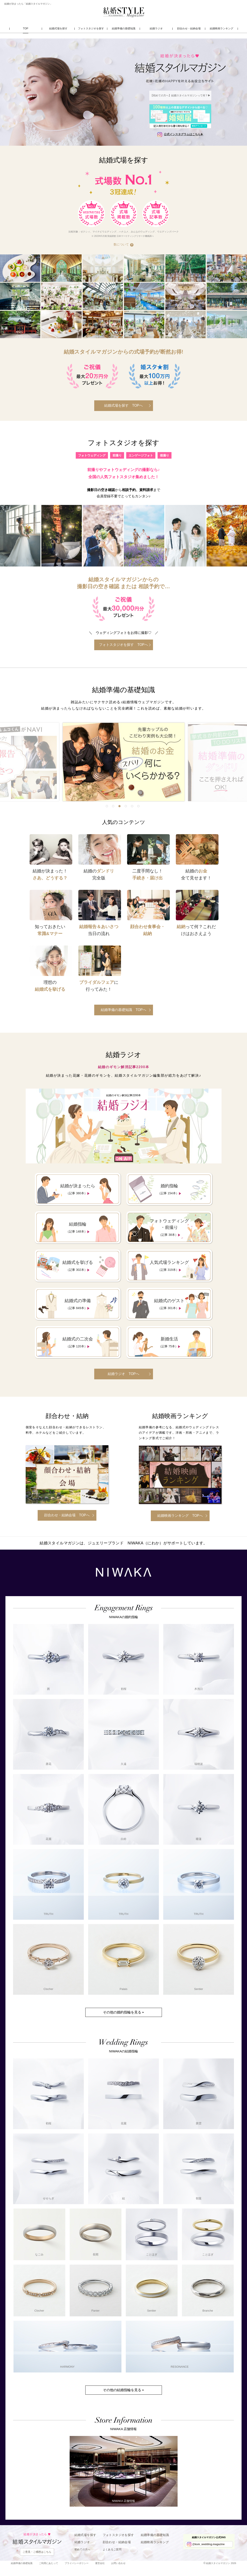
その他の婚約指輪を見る (122, 2012)
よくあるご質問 (112, 2549)
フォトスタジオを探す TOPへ (123, 645)
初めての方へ (82, 2549)
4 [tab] (126, 806)
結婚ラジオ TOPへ (123, 1374)
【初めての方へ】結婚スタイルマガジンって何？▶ (180, 95)
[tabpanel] (124, 762)
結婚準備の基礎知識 (155, 2535)
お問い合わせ (118, 2563)
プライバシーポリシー (77, 2563)
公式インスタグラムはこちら (183, 134)
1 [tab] (108, 806)
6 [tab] (139, 806)
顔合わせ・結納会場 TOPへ (67, 1515)
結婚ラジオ (82, 2542)
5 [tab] (133, 806)
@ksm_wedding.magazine (208, 2544)
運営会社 (100, 2563)
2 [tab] (114, 806)
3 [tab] (120, 806)
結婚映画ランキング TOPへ (180, 1515)
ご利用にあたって (48, 2563)
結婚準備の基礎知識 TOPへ (123, 1010)
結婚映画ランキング (155, 2542)
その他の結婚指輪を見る (122, 2390)
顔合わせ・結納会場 (117, 2542)
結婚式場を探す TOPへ (123, 405)
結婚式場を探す (85, 2535)
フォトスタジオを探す (118, 2535)
